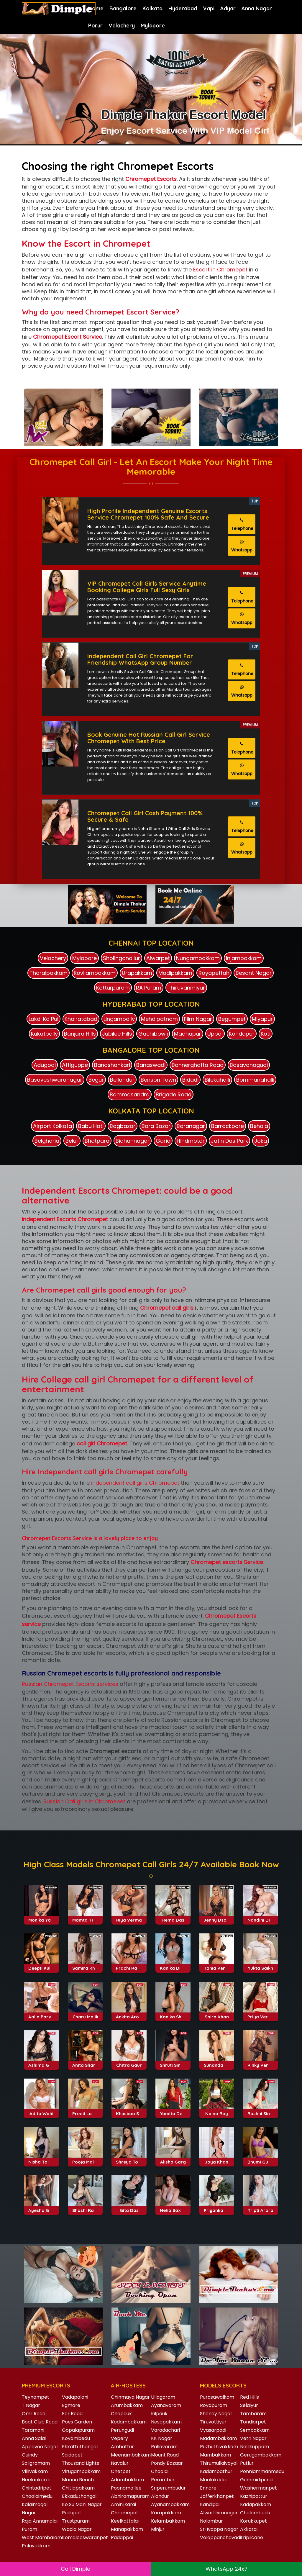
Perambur (163, 2479)
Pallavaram (164, 2446)
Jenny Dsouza (219, 1966)
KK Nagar (161, 2438)
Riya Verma (129, 1966)
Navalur (120, 2463)
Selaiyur (249, 2405)
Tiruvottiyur (213, 2421)
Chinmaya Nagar (130, 2397)
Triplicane (251, 2537)
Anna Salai (34, 2438)
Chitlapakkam (78, 2488)
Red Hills (249, 2397)
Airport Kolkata (52, 1126)
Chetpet (121, 2471)
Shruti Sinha (173, 2111)
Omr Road (33, 2413)
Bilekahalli (217, 1079)
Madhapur (187, 1033)
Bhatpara (97, 1140)
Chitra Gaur (129, 2111)
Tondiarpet (253, 2421)
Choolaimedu (37, 2496)
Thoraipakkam (48, 973)
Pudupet (71, 2512)
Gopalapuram (78, 2430)
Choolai (159, 2471)
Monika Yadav (43, 1966)
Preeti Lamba (86, 2159)
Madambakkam (218, 2438)
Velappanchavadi (220, 2537)
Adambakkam (127, 2479)
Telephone (242, 524)
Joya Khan (216, 2208)
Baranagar (191, 1126)
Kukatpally (44, 1033)
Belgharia (47, 1140)
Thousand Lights (80, 2463)
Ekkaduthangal (79, 2496)
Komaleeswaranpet (85, 2537)
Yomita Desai (174, 2159)
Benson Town (158, 1079)
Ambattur (122, 2446)
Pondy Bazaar (167, 2463)
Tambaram (253, 2413)
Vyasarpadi (213, 2430)
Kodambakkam (129, 2421)
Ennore (208, 2488)
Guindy (30, 2454)
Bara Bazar (156, 1126)
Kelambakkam (168, 2521)
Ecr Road (72, 2413)
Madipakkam (175, 973)
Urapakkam (137, 973)
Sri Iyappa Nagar (219, 2529)
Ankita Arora (130, 2063)
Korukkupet (253, 2521)
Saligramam (36, 2463)
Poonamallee (126, 2488)
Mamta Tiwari (87, 1966)
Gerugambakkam (260, 2454)
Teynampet (35, 2397)
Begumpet (232, 1019)
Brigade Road (173, 1094)
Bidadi (190, 1079)
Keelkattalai (125, 2521)
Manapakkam (127, 2529)
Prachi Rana (129, 2014)
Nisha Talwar (42, 2208)
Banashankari (112, 1065)
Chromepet (124, 2512)
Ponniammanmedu (262, 2471)
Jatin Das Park (229, 1140)
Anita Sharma (87, 2111)
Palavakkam (36, 2545)
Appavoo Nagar (40, 2446)
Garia (163, 1140)
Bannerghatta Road (198, 1065)
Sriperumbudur (168, 2488)
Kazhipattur (253, 2496)
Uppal (215, 1033)
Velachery (122, 25)
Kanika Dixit (173, 2014)
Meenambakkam (131, 2454)
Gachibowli (153, 1033)
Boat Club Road (40, 2421)
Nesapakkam (166, 2421)
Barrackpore (227, 1126)
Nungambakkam (198, 958)
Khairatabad (81, 1019)
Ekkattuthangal (80, 2446)
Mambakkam (215, 2454)
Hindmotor (191, 1140)
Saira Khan (217, 2063)
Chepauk (121, 2413)
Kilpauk (159, 2413)
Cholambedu (255, 2512)
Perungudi (122, 2430)
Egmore (71, 2405)
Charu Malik (85, 2063)
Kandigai (209, 2504)
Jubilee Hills (117, 1033)
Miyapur (262, 1019)
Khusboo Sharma (135, 2159)
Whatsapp (241, 546)
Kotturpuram (113, 987)
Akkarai (248, 2529)
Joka (260, 1140)
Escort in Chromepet (220, 269)
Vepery (119, 2438)
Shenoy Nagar (216, 2413)
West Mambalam (42, 2537)
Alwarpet (158, 958)
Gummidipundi (256, 2479)
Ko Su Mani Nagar (82, 2504)
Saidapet (72, 2454)
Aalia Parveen (43, 2063)
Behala (259, 1126)
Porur (95, 25)
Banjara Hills (80, 1033)
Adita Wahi (41, 2159)
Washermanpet (258, 2488)
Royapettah (213, 973)
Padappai (122, 2537)
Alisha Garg (173, 2208)
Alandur (160, 2496)
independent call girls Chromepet (135, 1482)
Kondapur (242, 1033)
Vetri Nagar (253, 2438)
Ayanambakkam (170, 2504)
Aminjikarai (123, 2504)
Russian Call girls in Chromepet (84, 1801)
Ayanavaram (166, 2405)
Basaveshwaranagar (54, 1079)
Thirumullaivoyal (218, 2463)
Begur (96, 1079)
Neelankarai (36, 2479)
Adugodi (45, 1065)
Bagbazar (122, 1126)
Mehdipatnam (159, 1019)
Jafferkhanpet (217, 2496)
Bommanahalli (255, 1079)
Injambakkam (244, 958)
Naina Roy (216, 2159)
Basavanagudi (249, 1065)
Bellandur (122, 1079)
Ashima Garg (42, 2111)
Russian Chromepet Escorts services (70, 1684)
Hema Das (173, 1966)
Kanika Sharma (176, 2063)
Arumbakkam (127, 2405)
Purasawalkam (217, 2397)
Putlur (247, 2463)
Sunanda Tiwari (221, 2111)
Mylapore (153, 25)
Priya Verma (261, 2063)
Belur (71, 1140)
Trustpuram (76, 2521)
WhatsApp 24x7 (226, 2568)
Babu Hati (91, 1126)
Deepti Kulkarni (45, 2014)
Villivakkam (35, 2471)
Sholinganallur (121, 958)
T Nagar (31, 2405)
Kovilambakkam (95, 973)
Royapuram (213, 2405)
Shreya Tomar (131, 2208)
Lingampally (119, 1019)
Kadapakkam (255, 2504)
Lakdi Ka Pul (43, 1019)
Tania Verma (218, 2014)
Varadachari (165, 2430)
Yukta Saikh (260, 2014)
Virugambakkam (81, 2471)
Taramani (33, 2430)
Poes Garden (77, 2421)
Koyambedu (76, 2438)
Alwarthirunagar (219, 2512)
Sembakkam (255, 2430)
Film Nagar (198, 1019)
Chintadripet (36, 2488)
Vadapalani (75, 2397)
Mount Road (165, 2454)
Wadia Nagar (77, 2529)
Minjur (158, 2529)
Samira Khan (86, 2014)
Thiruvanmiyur (186, 987)
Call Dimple (75, 2568)
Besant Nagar (254, 973)
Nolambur (211, 2521)
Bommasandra (130, 1094)
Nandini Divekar (264, 1966)
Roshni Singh (261, 2159)
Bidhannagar (133, 1140)
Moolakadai (213, 2479)
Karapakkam (166, 2512)
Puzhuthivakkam (219, 2446)
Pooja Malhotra (89, 2208)
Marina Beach (78, 2479)
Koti (265, 1033)
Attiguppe (75, 1065)
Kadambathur (216, 2471)
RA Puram (148, 987)
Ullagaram (163, 2397)
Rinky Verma (261, 2111)
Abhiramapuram (130, 2496)
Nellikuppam (254, 2446)
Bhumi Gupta (261, 2208)
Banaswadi (150, 1065)
